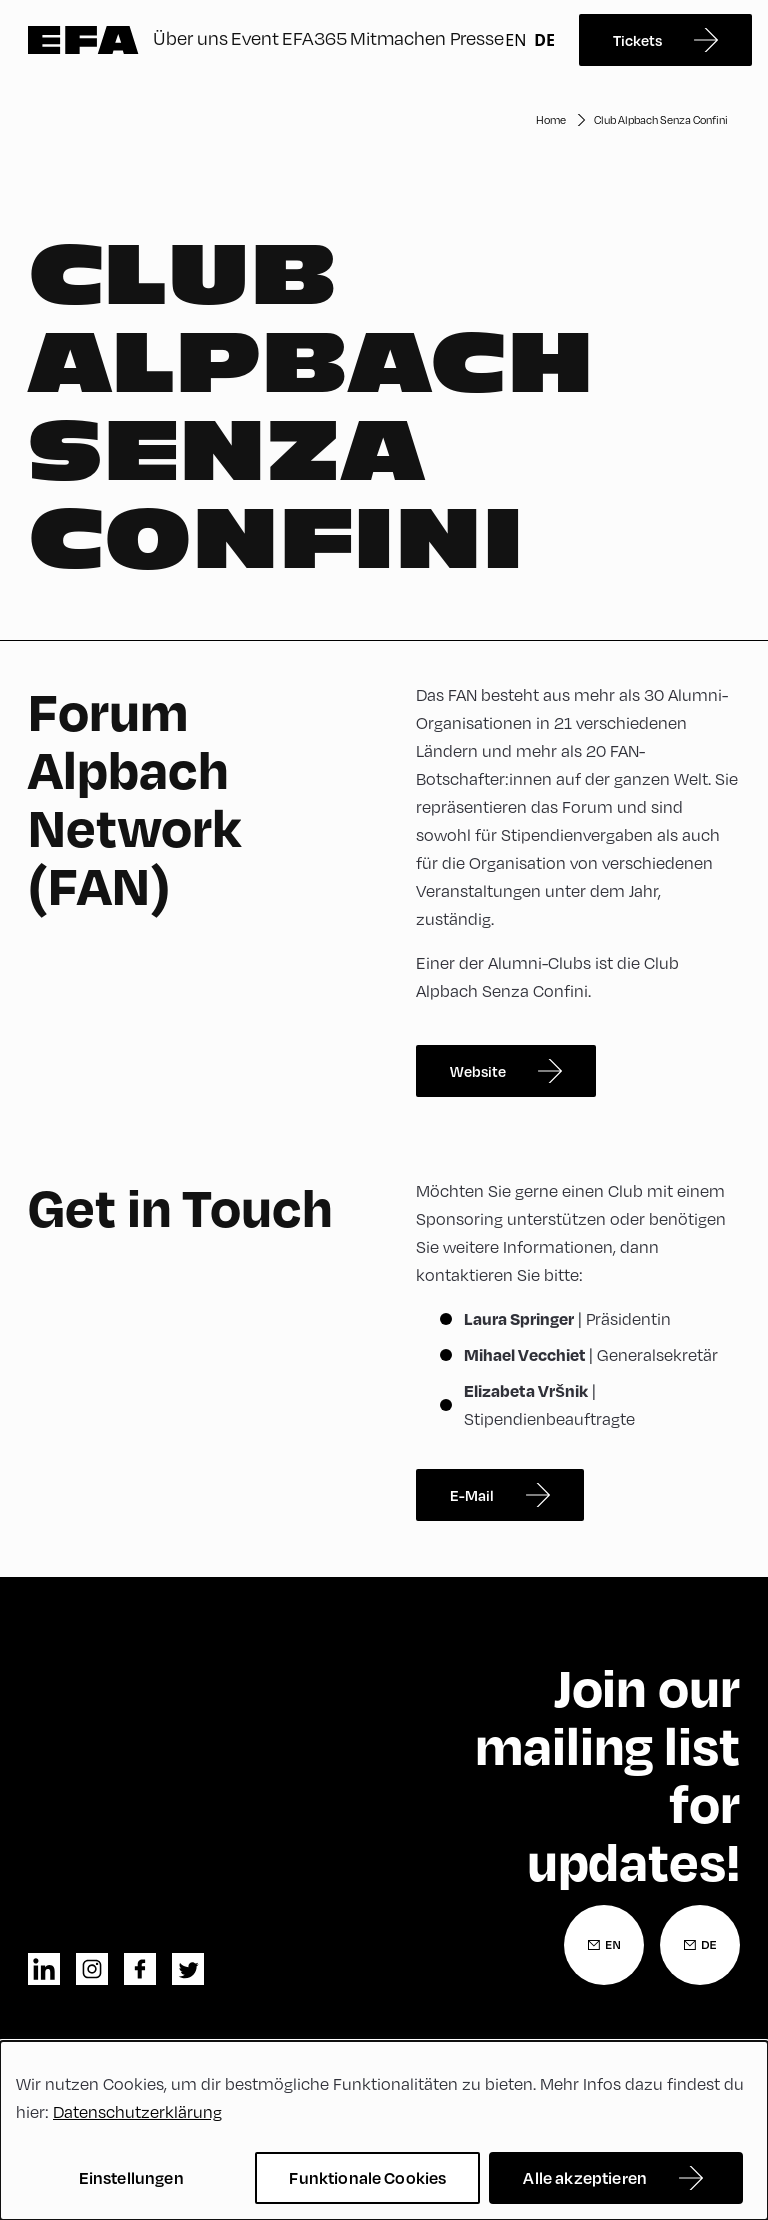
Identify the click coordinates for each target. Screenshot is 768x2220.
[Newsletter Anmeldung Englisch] (604, 1945)
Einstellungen (131, 2177)
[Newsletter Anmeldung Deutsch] (700, 1945)
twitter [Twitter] (188, 1969)
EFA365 (314, 37)
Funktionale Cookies (367, 2177)
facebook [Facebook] (140, 1969)
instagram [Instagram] (92, 1969)
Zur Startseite (83, 40)
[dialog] (384, 2130)
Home (551, 119)
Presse (477, 37)
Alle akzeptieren (585, 2177)
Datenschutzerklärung (137, 2111)
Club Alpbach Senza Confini (661, 119)
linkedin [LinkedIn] (44, 1969)
